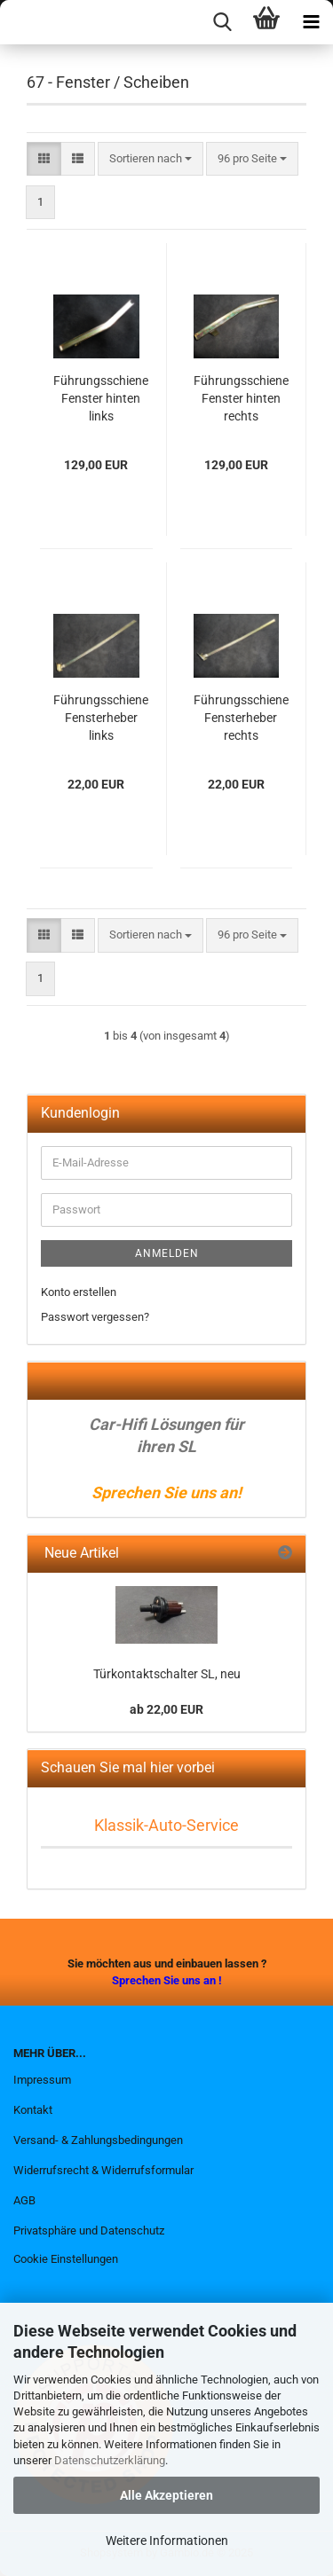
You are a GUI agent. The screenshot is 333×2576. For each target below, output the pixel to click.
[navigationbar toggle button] (311, 22)
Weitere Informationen (167, 2540)
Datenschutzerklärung (109, 2460)
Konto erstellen (78, 1292)
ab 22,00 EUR (166, 1709)
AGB (24, 2200)
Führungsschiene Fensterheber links (100, 717)
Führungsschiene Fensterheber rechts (241, 717)
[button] (44, 159)
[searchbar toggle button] (222, 22)
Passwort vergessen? (95, 1316)
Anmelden (167, 1253)
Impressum (42, 2079)
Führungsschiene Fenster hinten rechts (241, 398)
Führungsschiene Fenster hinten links (100, 398)
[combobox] (150, 159)
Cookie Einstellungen (65, 2259)
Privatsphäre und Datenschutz (88, 2230)
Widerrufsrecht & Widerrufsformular (103, 2170)
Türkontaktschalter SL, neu (167, 1674)
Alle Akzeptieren (166, 2495)
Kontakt (32, 2110)
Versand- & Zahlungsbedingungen (98, 2140)
